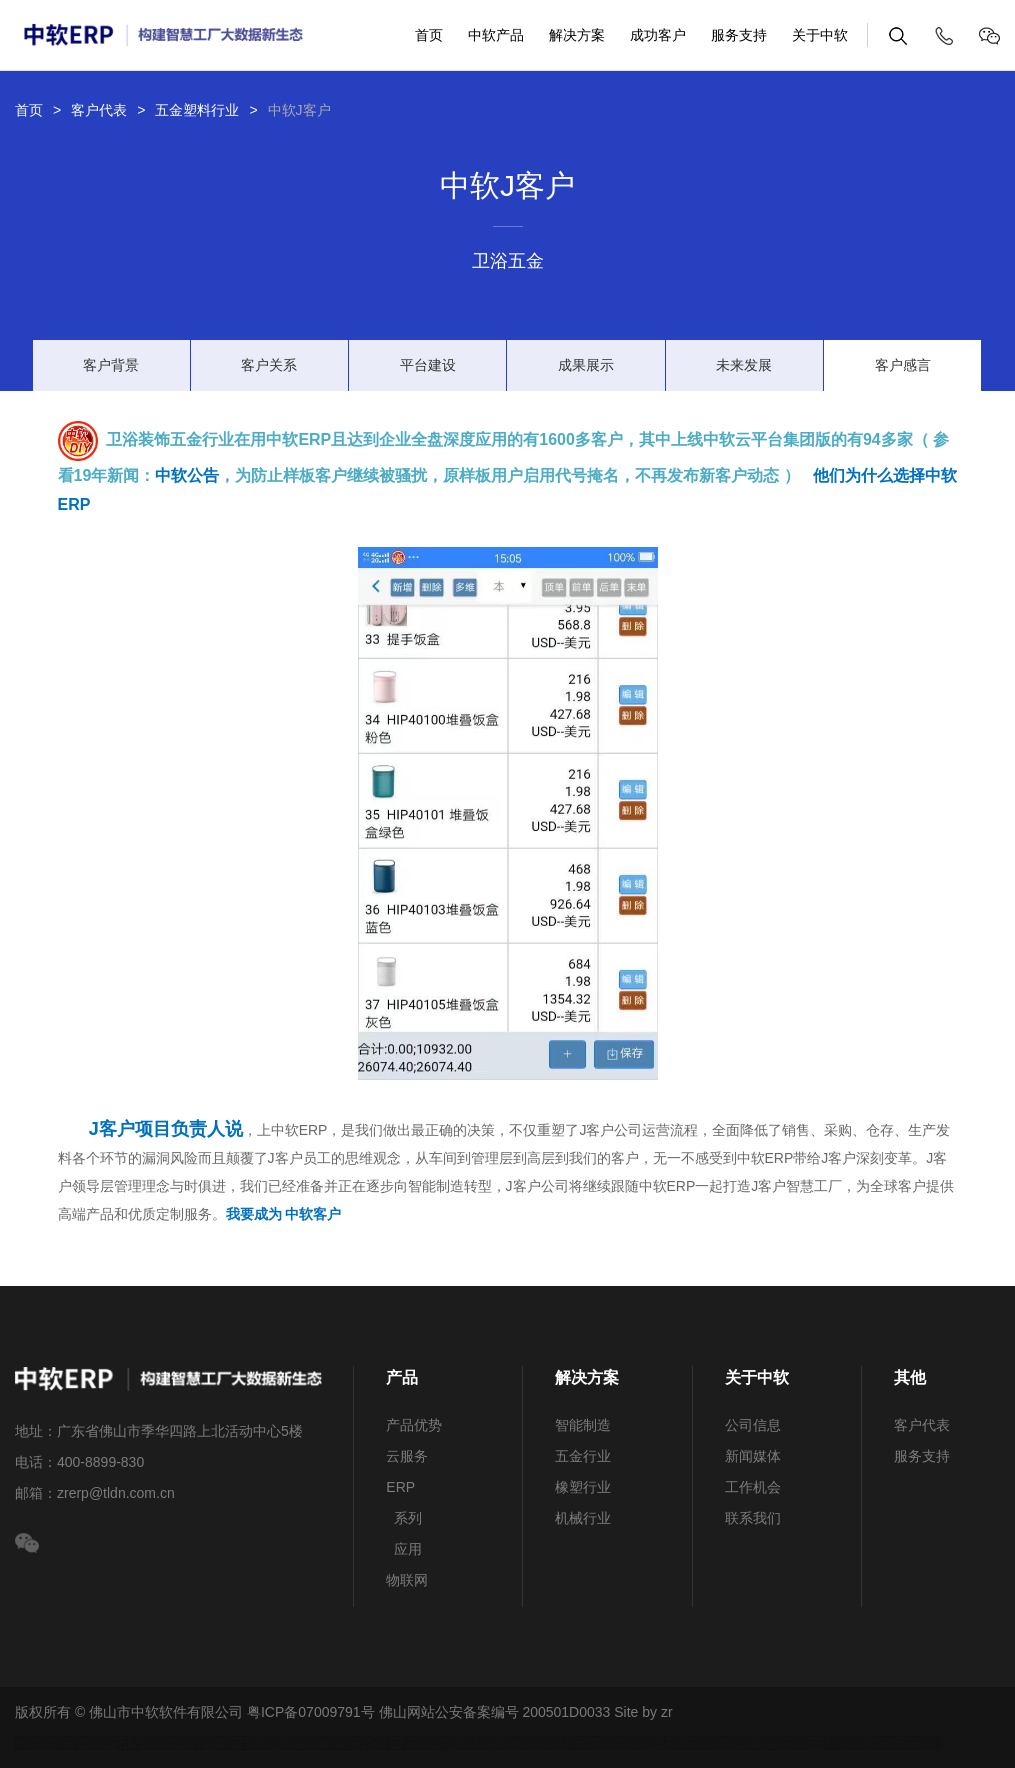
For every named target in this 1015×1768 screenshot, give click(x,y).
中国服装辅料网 (697, 1743)
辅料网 (203, 1743)
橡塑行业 (583, 1487)
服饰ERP (235, 1743)
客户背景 (111, 365)
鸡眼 (314, 1743)
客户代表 (99, 110)
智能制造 (583, 1425)
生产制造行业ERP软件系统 (117, 1743)
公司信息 (753, 1425)
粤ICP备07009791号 (311, 1712)
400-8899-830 (100, 1462)
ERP (400, 1487)
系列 (404, 1518)
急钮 (282, 1743)
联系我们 (753, 1518)
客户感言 (903, 365)
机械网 (520, 1743)
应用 (404, 1549)
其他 (910, 1377)
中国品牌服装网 (594, 1743)
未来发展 (744, 365)
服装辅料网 (264, 1743)
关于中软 (820, 35)
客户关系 (269, 365)
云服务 (407, 1456)
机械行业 (583, 1518)
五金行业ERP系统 (806, 1743)
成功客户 (658, 35)
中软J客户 (299, 110)
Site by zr (643, 1712)
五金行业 (583, 1456)
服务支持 (739, 35)
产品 (402, 1377)
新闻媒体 (753, 1456)
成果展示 (586, 365)
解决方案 (577, 35)
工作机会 (753, 1487)
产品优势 (414, 1425)
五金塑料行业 (197, 110)
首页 (429, 35)
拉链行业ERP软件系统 (403, 1743)
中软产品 (496, 35)
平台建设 (428, 365)
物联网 (407, 1580)
